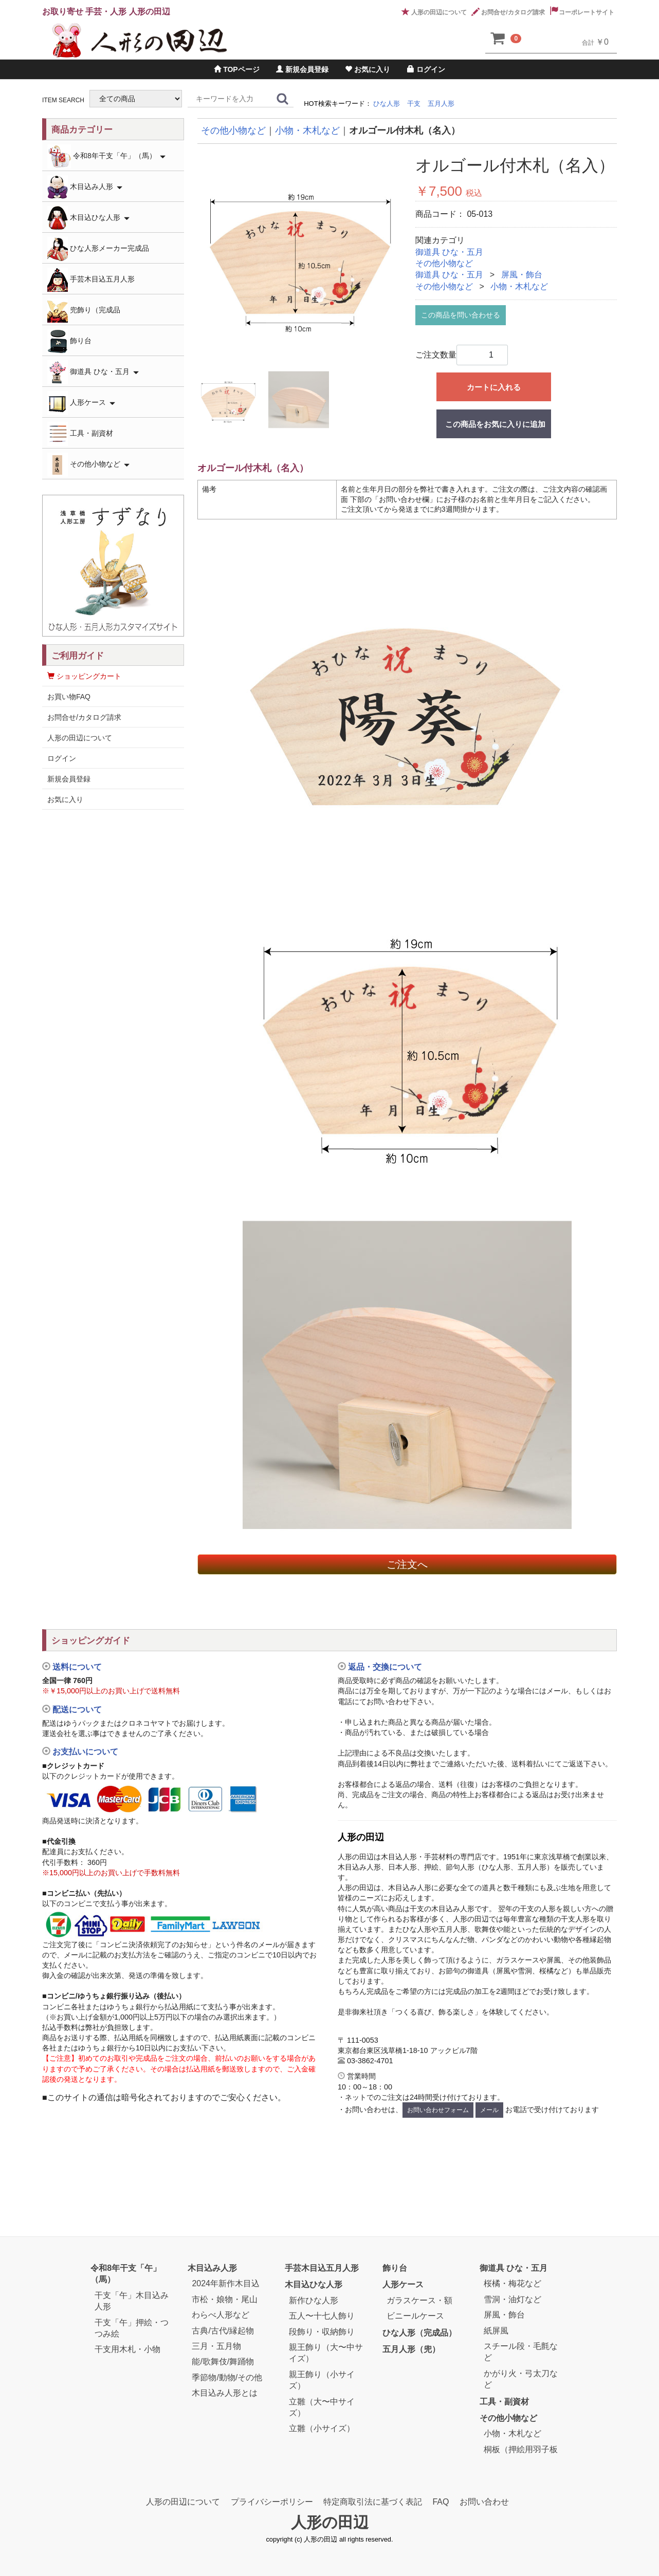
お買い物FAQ (68, 697)
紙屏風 (496, 2330)
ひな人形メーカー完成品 (98, 249)
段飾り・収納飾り (322, 2331)
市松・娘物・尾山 (225, 2299)
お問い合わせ (484, 2501)
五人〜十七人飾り (322, 2315)
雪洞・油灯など (512, 2299)
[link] (182, 2137)
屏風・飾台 (521, 274)
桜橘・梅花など (512, 2283)
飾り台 (69, 341)
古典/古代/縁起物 (223, 2330)
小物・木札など (519, 286)
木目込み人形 (84, 187)
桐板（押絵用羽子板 (521, 2449)
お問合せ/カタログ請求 (507, 12)
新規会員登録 (302, 69)
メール (489, 2110)
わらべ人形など (220, 2314)
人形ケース (81, 403)
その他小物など (444, 263)
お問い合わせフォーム (438, 2110)
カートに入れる (494, 387)
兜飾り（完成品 (83, 310)
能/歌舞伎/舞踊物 (223, 2361)
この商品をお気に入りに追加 (495, 424)
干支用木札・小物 (127, 2349)
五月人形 (441, 103)
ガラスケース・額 (419, 2300)
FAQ (440, 2501)
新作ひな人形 (313, 2300)
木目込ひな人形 (88, 218)
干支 (413, 103)
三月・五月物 (216, 2346)
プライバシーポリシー (272, 2501)
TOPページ (236, 69)
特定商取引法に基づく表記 (372, 2501)
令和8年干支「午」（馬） (106, 156)
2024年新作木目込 (226, 2283)
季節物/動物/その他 (227, 2377)
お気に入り (367, 69)
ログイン (426, 69)
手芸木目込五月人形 (91, 280)
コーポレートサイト (582, 12)
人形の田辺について (434, 12)
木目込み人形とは (225, 2392)
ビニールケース (415, 2315)
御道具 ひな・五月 (449, 252)
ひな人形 (386, 103)
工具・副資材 (80, 434)
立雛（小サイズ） (322, 2428)
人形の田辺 (330, 2522)
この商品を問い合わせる (460, 315)
